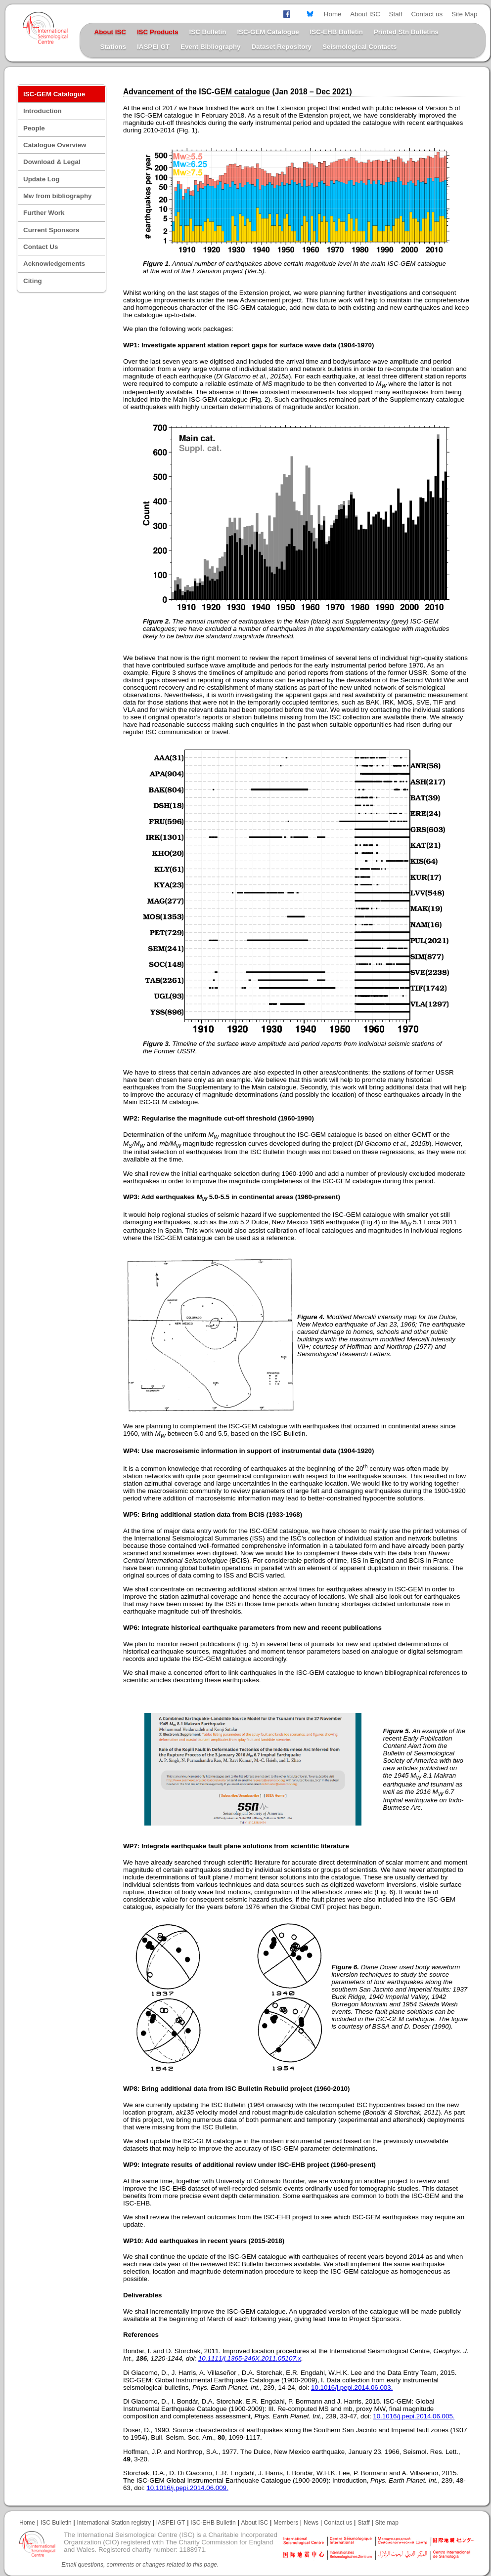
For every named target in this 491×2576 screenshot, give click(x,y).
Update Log (41, 179)
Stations (113, 46)
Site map (387, 2522)
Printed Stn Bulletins (406, 32)
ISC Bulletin (207, 32)
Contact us (427, 14)
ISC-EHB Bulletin (336, 32)
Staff (395, 14)
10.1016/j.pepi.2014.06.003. (352, 2387)
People (34, 128)
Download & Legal (52, 162)
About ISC (365, 14)
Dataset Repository (281, 46)
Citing (32, 281)
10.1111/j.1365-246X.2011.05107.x (249, 2358)
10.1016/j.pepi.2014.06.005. (413, 2416)
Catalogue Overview (54, 145)
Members (285, 2522)
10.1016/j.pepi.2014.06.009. (187, 2488)
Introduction (42, 111)
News (311, 2522)
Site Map (464, 14)
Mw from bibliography (57, 196)
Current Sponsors (51, 230)
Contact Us (40, 246)
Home (333, 14)
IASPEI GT (153, 46)
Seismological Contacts (359, 46)
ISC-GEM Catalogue (268, 32)
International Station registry (113, 2522)
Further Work (43, 212)
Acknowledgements (54, 263)
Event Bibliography (210, 46)
